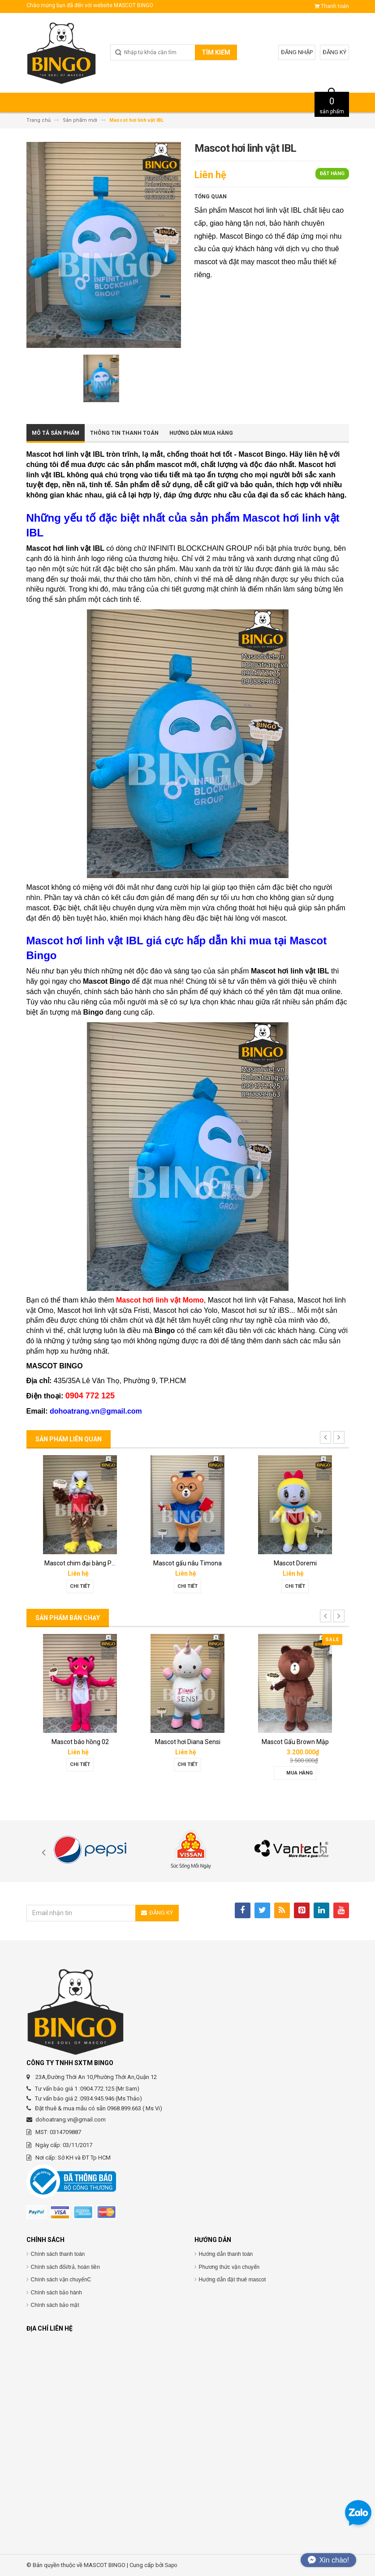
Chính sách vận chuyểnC (61, 2279)
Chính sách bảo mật (55, 2305)
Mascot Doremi (295, 1563)
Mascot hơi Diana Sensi (187, 1741)
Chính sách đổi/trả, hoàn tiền (65, 2267)
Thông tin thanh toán (124, 433)
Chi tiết (80, 1586)
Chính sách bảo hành (56, 2292)
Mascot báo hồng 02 (80, 1741)
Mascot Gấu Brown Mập (295, 1741)
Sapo (171, 2565)
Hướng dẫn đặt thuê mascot (232, 2279)
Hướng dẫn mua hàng (201, 433)
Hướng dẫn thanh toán (226, 2254)
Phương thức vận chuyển (229, 2267)
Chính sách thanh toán (58, 2254)
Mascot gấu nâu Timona (187, 1563)
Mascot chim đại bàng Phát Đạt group (97, 1563)
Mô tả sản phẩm (55, 433)
